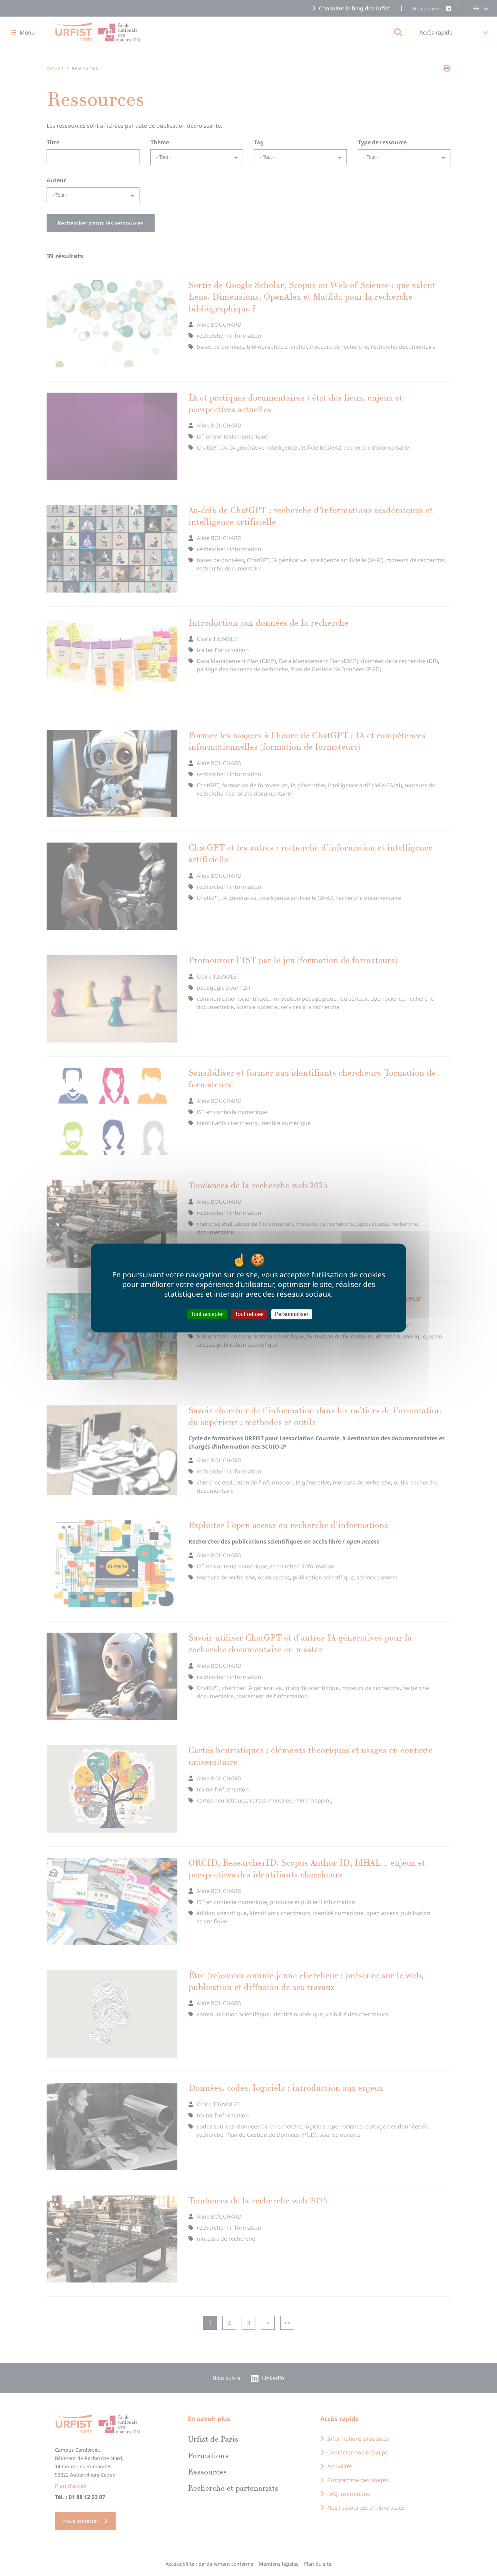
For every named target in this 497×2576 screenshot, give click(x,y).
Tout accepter (207, 1314)
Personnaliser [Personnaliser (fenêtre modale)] (292, 1314)
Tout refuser (249, 1314)
